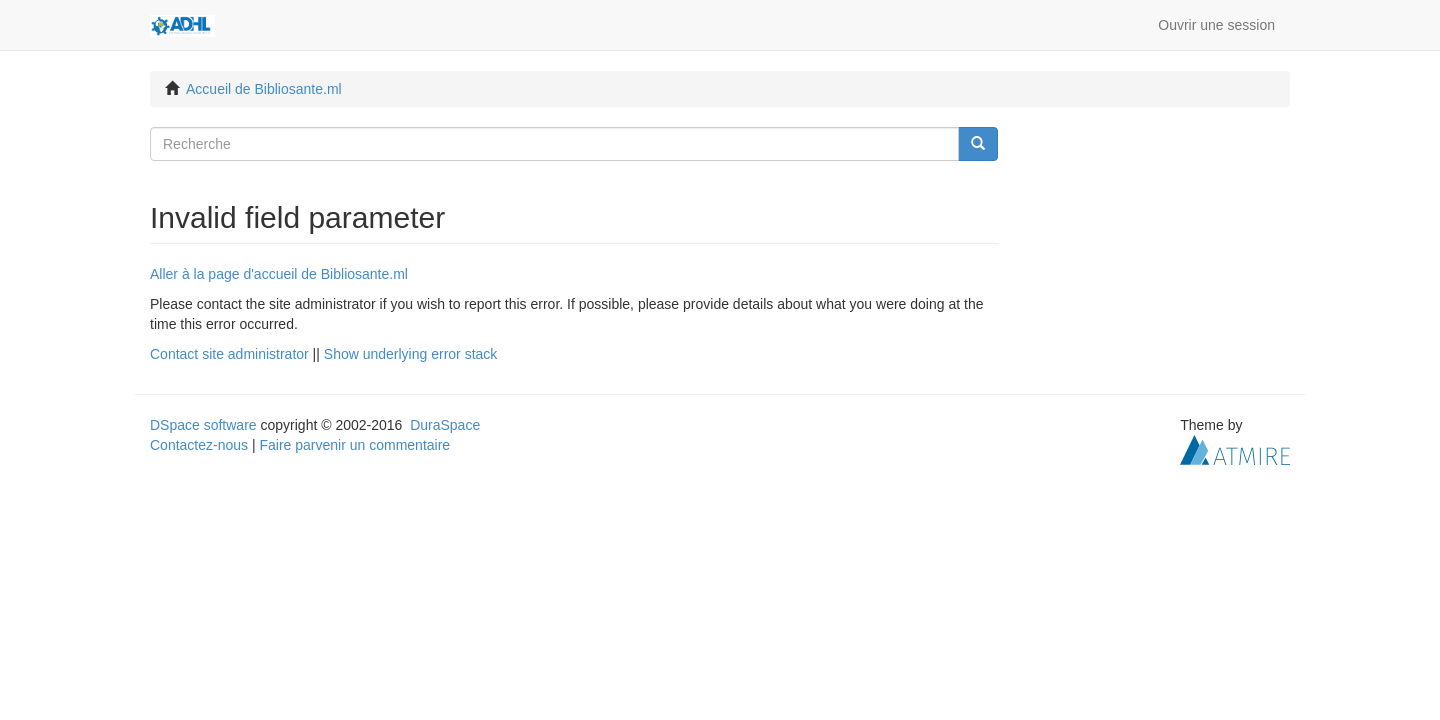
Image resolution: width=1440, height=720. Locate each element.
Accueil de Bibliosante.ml (264, 89)
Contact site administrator (229, 354)
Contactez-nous (199, 445)
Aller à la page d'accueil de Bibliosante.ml (279, 274)
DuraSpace (445, 425)
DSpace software (203, 425)
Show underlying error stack (411, 354)
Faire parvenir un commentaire (354, 445)
